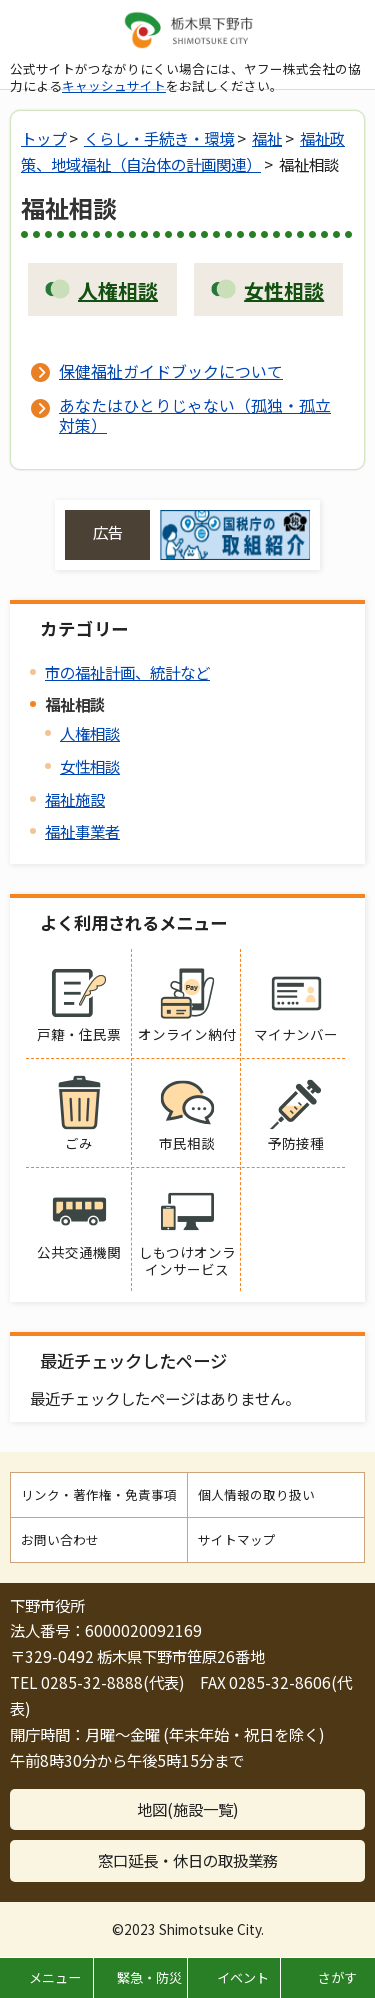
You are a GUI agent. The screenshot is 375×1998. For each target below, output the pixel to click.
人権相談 (90, 733)
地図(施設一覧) (188, 1809)
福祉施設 (75, 799)
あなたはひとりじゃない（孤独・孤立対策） (195, 415)
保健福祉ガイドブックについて (171, 371)
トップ (43, 138)
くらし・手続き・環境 (159, 138)
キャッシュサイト (114, 85)
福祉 (267, 138)
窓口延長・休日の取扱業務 (188, 1860)
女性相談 (90, 766)
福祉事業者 (82, 831)
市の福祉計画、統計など (127, 672)
